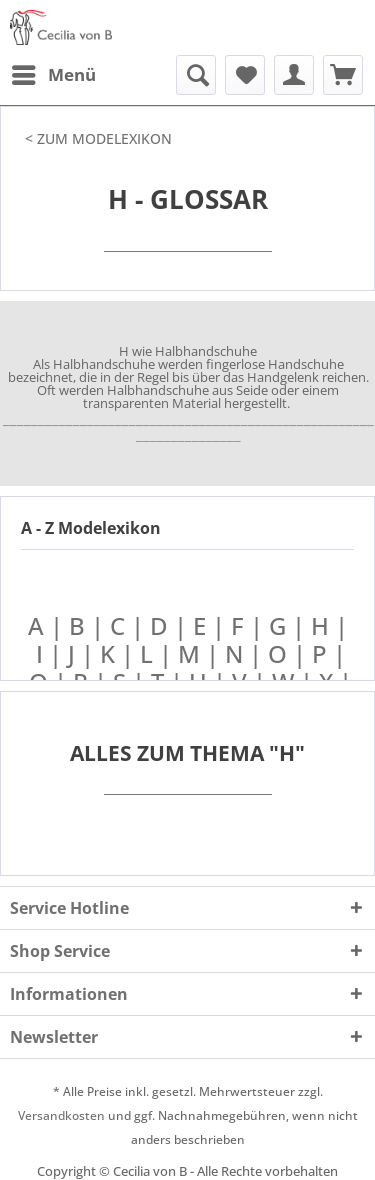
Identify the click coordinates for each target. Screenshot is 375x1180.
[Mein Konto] (294, 75)
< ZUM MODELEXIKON (98, 138)
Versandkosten (61, 1115)
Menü (54, 72)
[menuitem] (53, 75)
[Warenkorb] (343, 75)
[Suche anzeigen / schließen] (196, 75)
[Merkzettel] (245, 75)
